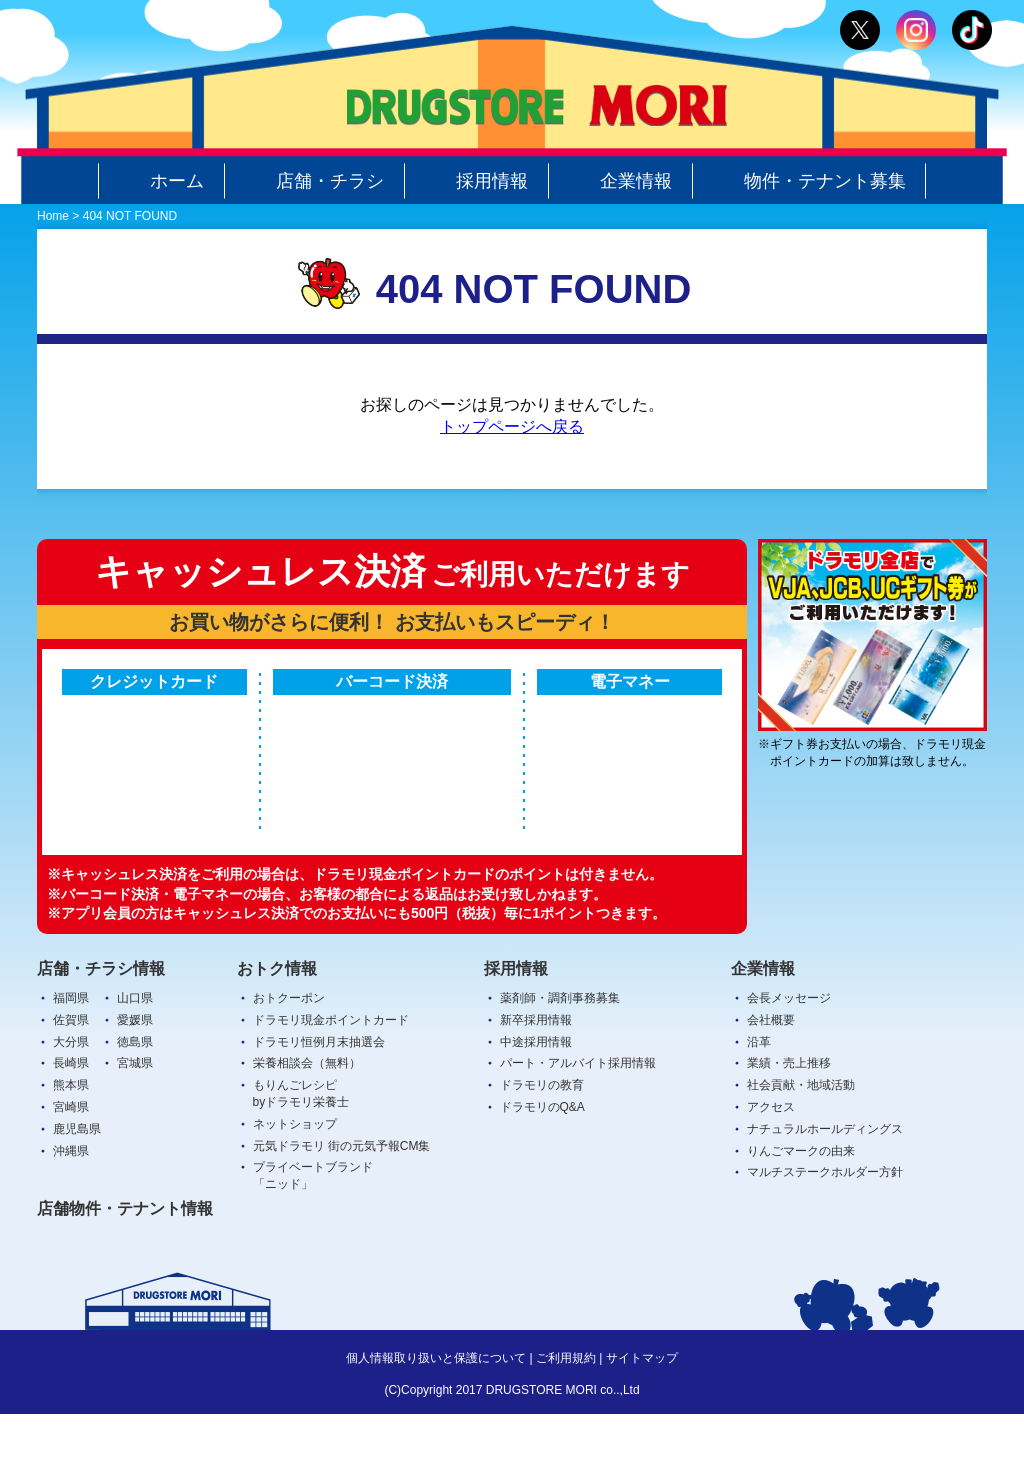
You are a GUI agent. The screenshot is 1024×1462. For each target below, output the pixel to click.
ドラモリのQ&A (542, 1155)
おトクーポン (289, 1046)
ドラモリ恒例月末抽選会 (319, 1089)
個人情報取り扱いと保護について (436, 1406)
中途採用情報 (536, 1089)
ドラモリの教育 (542, 1133)
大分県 (71, 1089)
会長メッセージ (789, 1046)
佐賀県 (71, 1067)
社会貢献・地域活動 (801, 1133)
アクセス (771, 1155)
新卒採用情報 (536, 1067)
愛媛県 (135, 1067)
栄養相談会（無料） (307, 1111)
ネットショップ (295, 1171)
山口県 (135, 1046)
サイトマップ (642, 1406)
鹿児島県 (77, 1176)
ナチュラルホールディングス (825, 1176)
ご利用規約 (566, 1406)
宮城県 (135, 1111)
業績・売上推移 (789, 1111)
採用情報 (476, 181)
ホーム (161, 181)
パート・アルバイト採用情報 (578, 1111)
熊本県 (71, 1133)
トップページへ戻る (512, 426)
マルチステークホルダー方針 (825, 1220)
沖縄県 (71, 1198)
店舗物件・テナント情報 (125, 1256)
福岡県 (71, 1046)
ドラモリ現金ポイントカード (331, 1067)
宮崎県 (71, 1155)
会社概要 (771, 1067)
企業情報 (620, 181)
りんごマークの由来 (801, 1198)
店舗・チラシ (314, 181)
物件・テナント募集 (809, 181)
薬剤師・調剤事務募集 (560, 1046)
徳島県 (135, 1089)
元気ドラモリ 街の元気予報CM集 (342, 1193)
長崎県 (71, 1111)
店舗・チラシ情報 (101, 1015)
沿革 (759, 1089)
